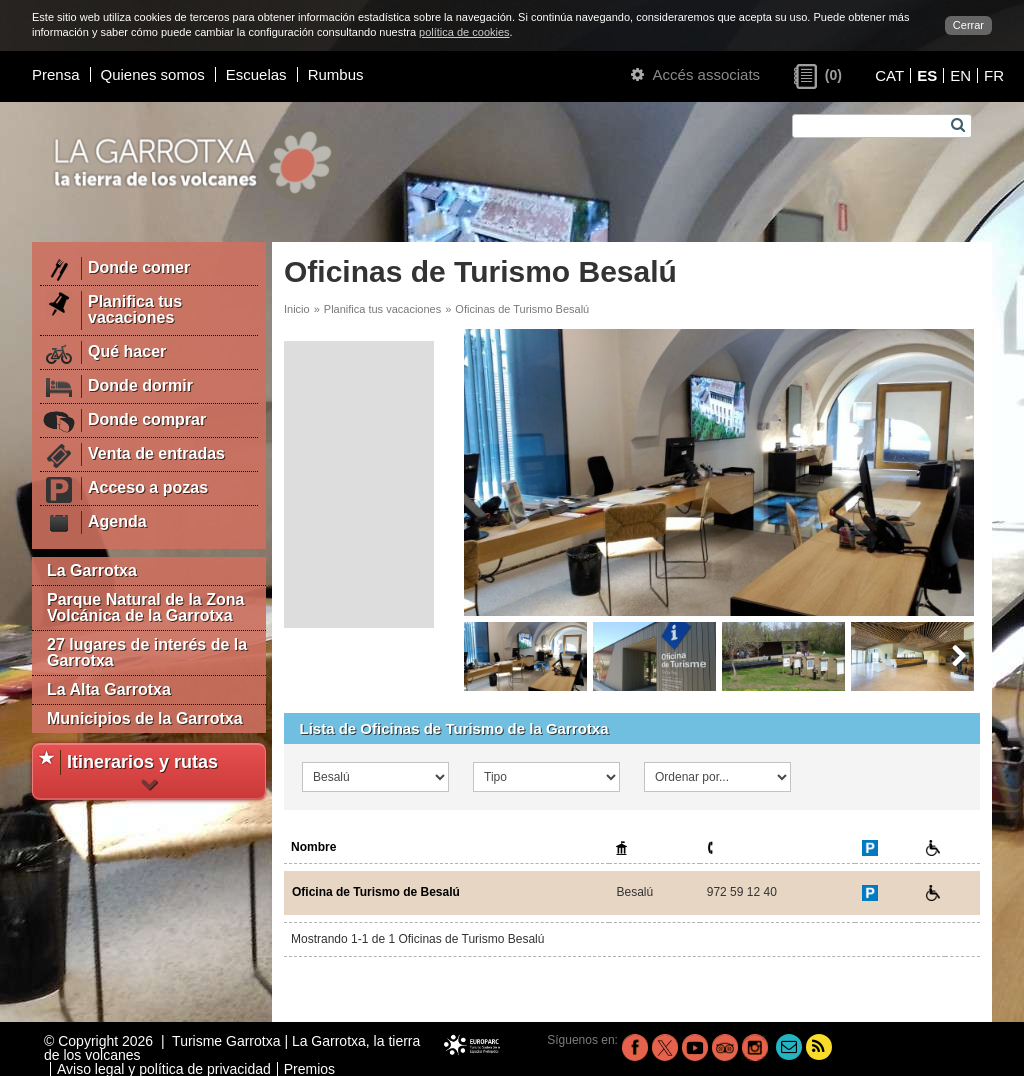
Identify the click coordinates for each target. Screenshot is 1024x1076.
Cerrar (968, 25)
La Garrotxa (92, 570)
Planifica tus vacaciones (382, 309)
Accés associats (695, 74)
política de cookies (464, 32)
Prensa (56, 74)
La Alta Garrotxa (109, 689)
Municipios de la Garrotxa (145, 718)
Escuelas (256, 74)
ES (927, 75)
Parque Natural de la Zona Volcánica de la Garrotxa (145, 607)
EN (960, 75)
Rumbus (336, 74)
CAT (889, 75)
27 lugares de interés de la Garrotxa (147, 652)
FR (994, 75)
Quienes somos (153, 74)
